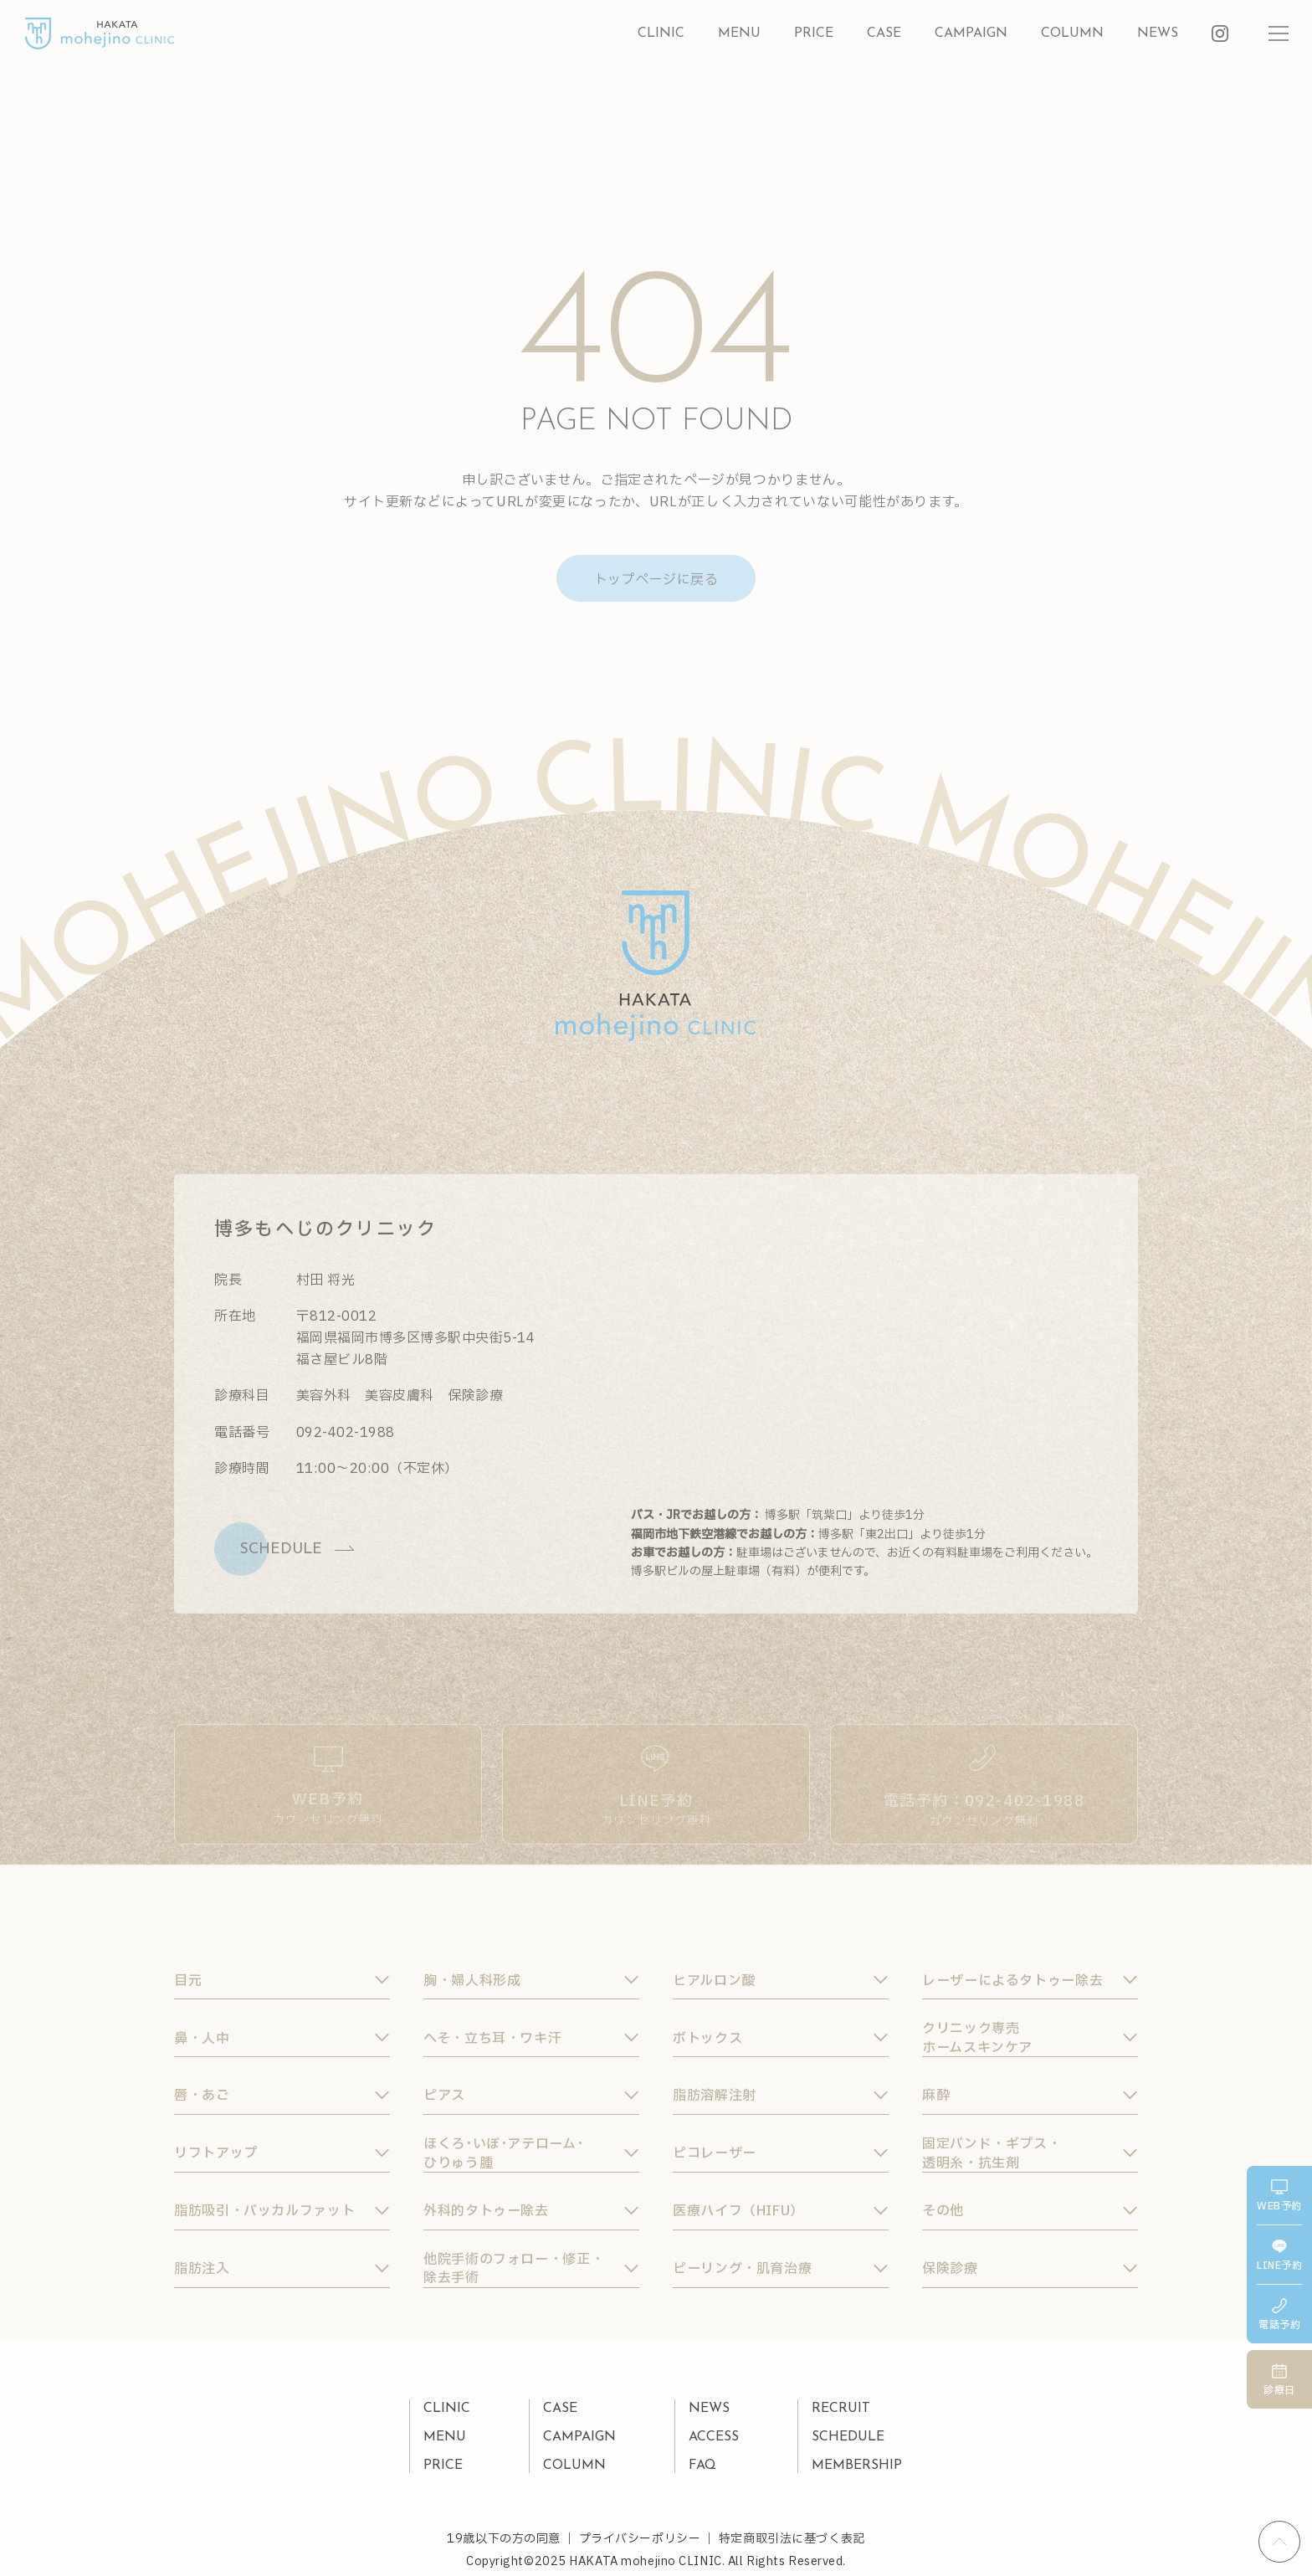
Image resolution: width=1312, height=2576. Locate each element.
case (884, 33)
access (714, 2437)
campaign (971, 33)
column (1072, 33)
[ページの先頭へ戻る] (1279, 2542)
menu (739, 33)
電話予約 (1279, 2315)
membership (857, 2465)
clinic (661, 33)
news (1157, 33)
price (813, 33)
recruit (841, 2408)
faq (702, 2465)
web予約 (1279, 2196)
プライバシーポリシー (640, 2539)
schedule (848, 2437)
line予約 (1279, 2256)
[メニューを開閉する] (1278, 33)
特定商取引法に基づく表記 (792, 2539)
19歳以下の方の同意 (504, 2539)
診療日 (1278, 2380)
